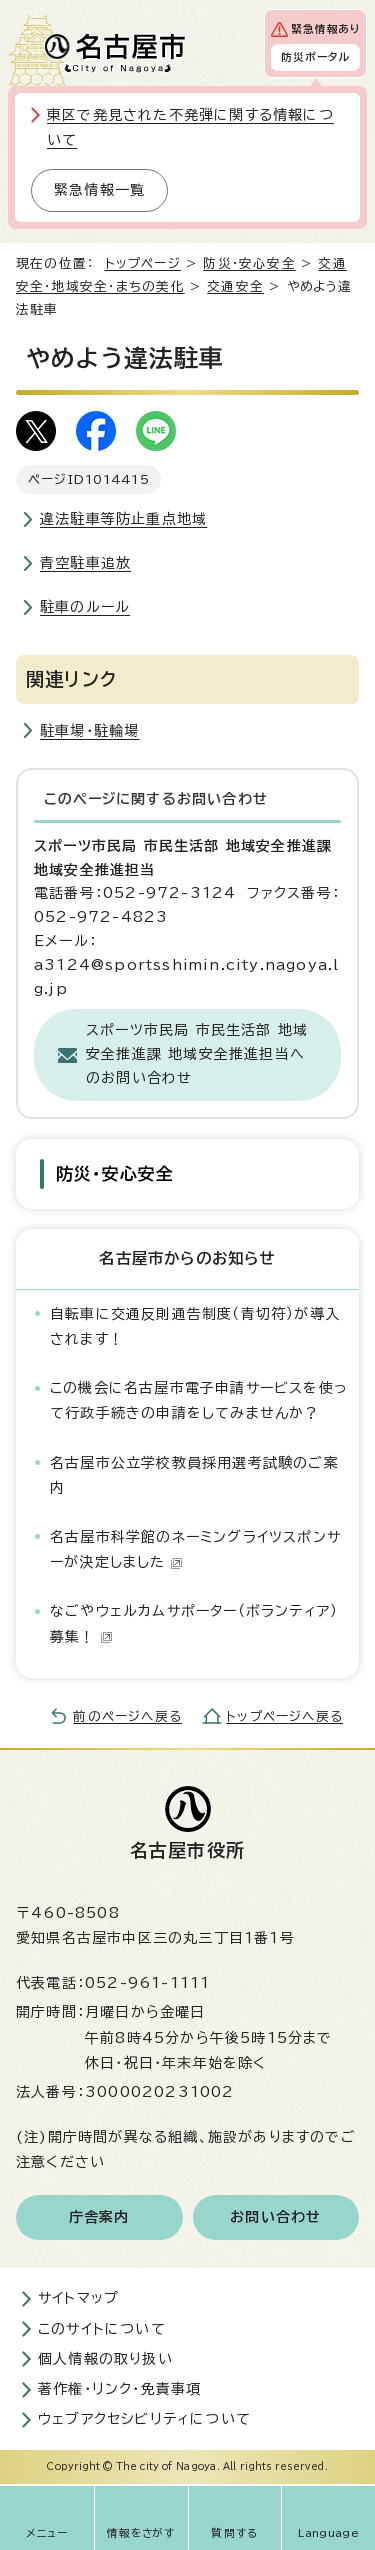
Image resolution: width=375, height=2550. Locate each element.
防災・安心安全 (249, 263)
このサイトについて (102, 2329)
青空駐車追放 (85, 563)
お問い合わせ (275, 2217)
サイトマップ (78, 2298)
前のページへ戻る (127, 1716)
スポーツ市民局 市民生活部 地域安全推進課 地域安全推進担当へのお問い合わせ (197, 1054)
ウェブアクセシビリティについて (144, 2419)
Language (328, 2533)
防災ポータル (315, 57)
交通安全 (235, 286)
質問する (234, 2533)
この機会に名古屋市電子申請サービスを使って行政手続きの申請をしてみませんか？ (199, 1400)
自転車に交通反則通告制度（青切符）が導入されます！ (195, 1326)
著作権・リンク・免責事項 (119, 2389)
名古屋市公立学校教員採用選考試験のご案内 (194, 1475)
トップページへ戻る (284, 1716)
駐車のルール (85, 607)
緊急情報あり (325, 29)
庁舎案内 (99, 2217)
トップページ (143, 263)
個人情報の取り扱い (105, 2359)
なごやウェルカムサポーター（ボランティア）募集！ (194, 1623)
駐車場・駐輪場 (89, 731)
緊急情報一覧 (99, 190)
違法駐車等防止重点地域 (123, 519)
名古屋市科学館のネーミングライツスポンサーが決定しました (195, 1549)
